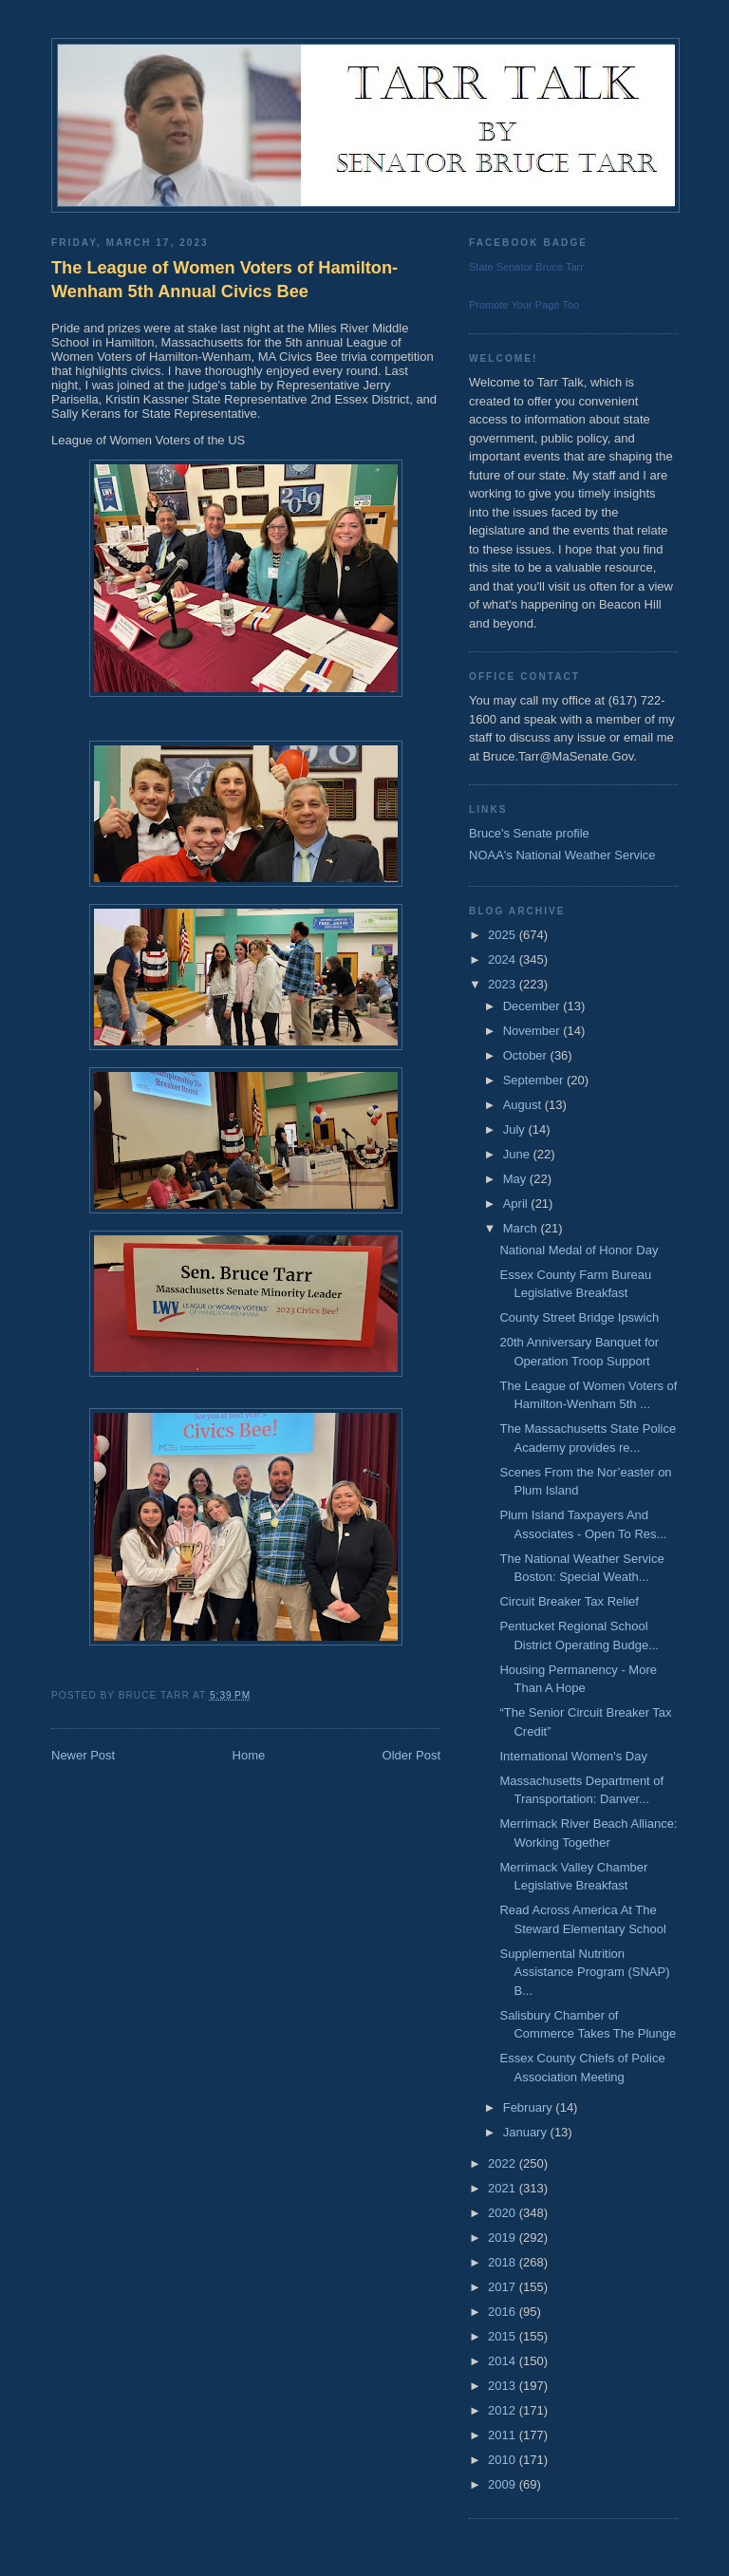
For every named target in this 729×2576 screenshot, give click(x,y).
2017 (503, 2287)
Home (249, 1755)
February (529, 2107)
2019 (503, 2237)
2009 (503, 2484)
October (527, 1055)
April (517, 1203)
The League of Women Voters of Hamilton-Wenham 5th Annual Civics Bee (224, 279)
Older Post (411, 1755)
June (518, 1154)
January (527, 2132)
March (522, 1228)
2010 (503, 2460)
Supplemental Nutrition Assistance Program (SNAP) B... (584, 1972)
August (524, 1105)
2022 (503, 2163)
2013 (503, 2386)
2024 (503, 959)
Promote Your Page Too (524, 304)
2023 (503, 984)
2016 (503, 2311)
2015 (503, 2336)
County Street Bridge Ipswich (579, 1317)
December (533, 1006)
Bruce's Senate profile (529, 833)
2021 (503, 2188)
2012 (503, 2410)
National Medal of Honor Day (578, 1250)
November (533, 1031)
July (516, 1129)
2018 (503, 2262)
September (535, 1080)
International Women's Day (572, 1756)
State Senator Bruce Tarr (526, 267)
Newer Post (83, 1755)
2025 (503, 935)
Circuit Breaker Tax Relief (568, 1601)
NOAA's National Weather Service (562, 855)
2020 (503, 2213)
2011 (503, 2435)
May (516, 1179)
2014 (503, 2361)
